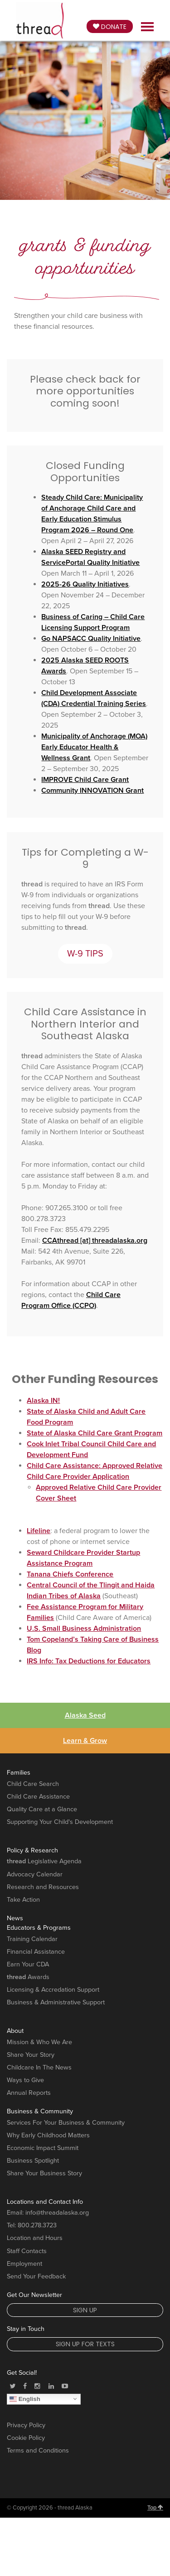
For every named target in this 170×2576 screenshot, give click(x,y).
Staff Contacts (27, 2251)
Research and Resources (43, 1887)
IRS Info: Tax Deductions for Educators (89, 1661)
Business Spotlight (33, 2160)
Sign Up (85, 2310)
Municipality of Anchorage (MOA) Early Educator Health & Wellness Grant (94, 747)
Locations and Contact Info (45, 2202)
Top (155, 2507)
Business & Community (40, 2111)
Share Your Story (30, 2055)
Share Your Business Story (44, 2173)
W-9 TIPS (85, 953)
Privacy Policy (26, 2425)
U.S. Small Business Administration (84, 1628)
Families (18, 1772)
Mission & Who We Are (39, 2042)
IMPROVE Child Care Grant (85, 779)
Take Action (23, 1900)
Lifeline (38, 1530)
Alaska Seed (85, 1715)
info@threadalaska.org (57, 2212)
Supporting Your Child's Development (60, 1822)
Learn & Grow (85, 1740)
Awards (28, 1977)
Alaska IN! (43, 1400)
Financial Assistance (36, 1952)
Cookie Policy (26, 2438)
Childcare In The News (39, 2067)
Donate (109, 26)
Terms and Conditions (38, 2450)
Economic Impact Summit (42, 2148)
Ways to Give (25, 2080)
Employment (24, 2264)
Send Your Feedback (36, 2276)
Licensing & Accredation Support (53, 1990)
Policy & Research (32, 1850)
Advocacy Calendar (35, 1874)
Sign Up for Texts (85, 2344)
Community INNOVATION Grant (92, 790)
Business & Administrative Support (56, 2002)
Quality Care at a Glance (42, 1809)
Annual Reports (29, 2093)
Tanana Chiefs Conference (70, 1574)
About (15, 2031)
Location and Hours (35, 2238)
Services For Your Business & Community (66, 2122)
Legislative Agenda (44, 1861)
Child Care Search (33, 1784)
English (25, 2398)
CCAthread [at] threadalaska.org (94, 1240)
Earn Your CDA (28, 1964)
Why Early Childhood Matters (48, 2135)
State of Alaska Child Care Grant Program (94, 1433)
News (15, 1918)
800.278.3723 (37, 2225)
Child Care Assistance (38, 1796)
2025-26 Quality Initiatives (85, 584)
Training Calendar (32, 1939)
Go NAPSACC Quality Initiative (91, 638)
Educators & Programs (39, 1928)
